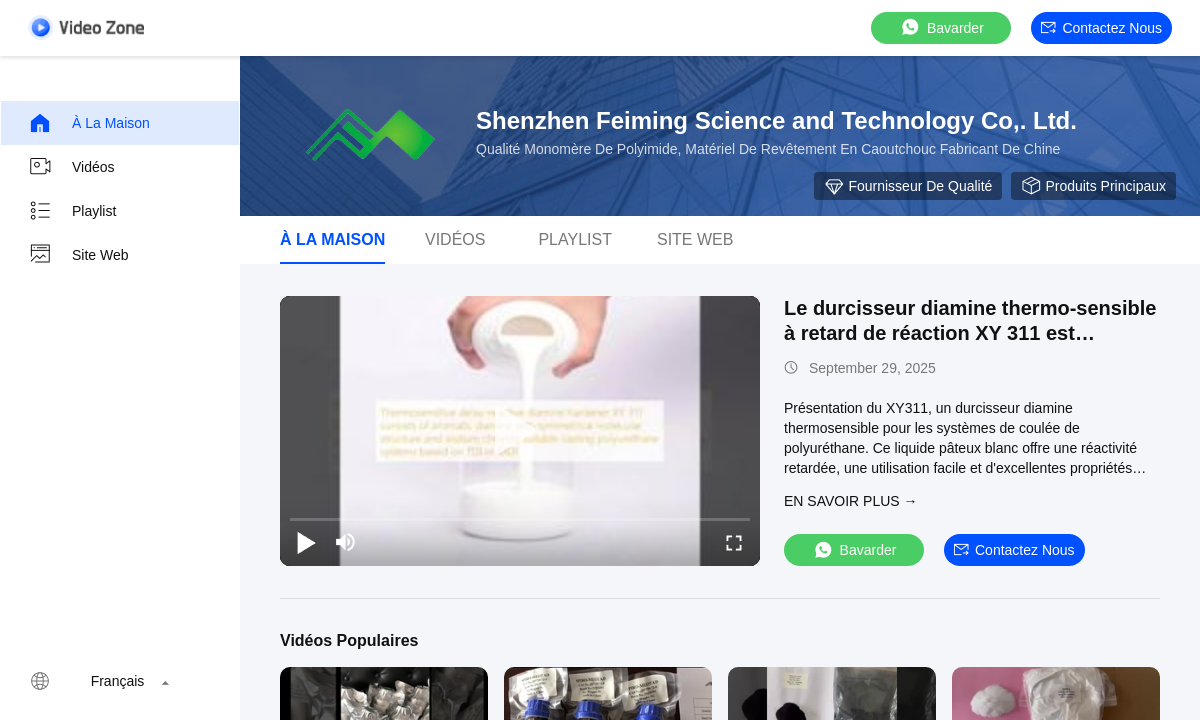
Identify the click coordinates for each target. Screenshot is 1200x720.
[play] (520, 431)
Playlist (72, 211)
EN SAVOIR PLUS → (851, 501)
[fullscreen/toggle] (734, 542)
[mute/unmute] (346, 542)
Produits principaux (1093, 186)
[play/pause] (306, 542)
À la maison (89, 123)
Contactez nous (1101, 28)
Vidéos (71, 167)
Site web (78, 255)
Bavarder (941, 27)
